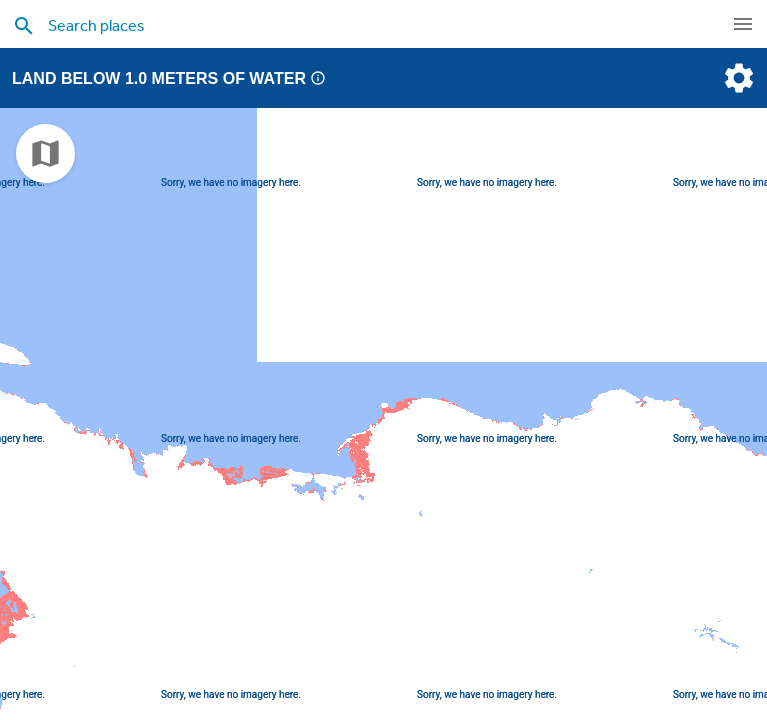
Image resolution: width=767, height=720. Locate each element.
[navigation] (743, 24)
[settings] (737, 78)
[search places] (343, 25)
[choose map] (45, 153)
